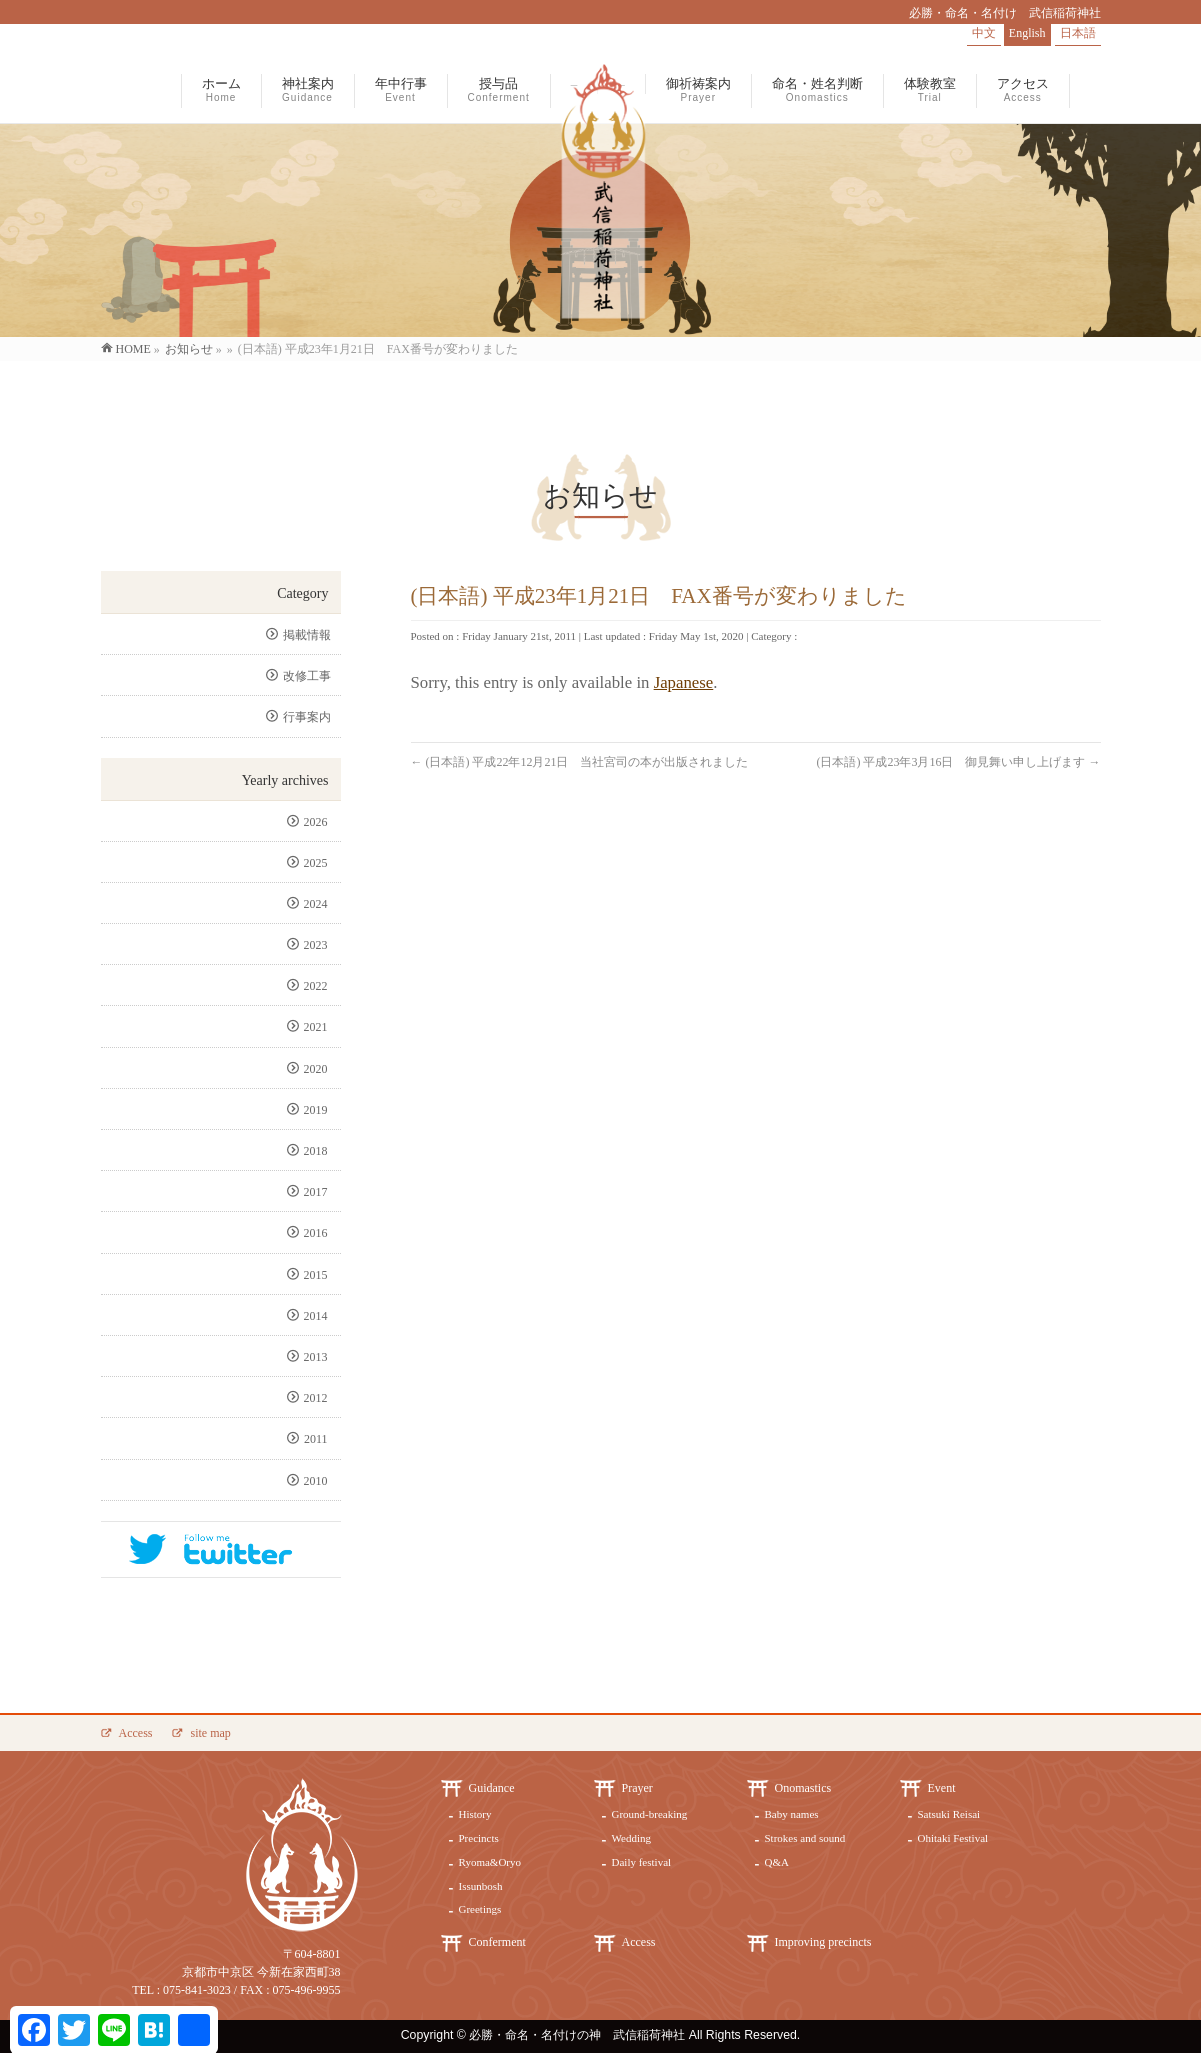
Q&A (777, 1862)
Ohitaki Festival (953, 1838)
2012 (317, 1398)
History (475, 1814)
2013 (317, 1357)
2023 (317, 945)
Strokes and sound (805, 1838)
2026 (317, 822)
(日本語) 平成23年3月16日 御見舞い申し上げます (959, 762)
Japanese (684, 682)
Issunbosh (481, 1886)
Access (136, 1733)
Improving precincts (823, 1942)
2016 (317, 1233)
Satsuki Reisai (949, 1814)
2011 (317, 1439)
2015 (317, 1275)
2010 (317, 1481)
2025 (317, 863)
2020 (317, 1069)
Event (942, 1788)
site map (210, 1733)
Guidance (492, 1788)
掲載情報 (307, 635)
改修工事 (307, 676)
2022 (317, 986)
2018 (317, 1151)
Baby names (792, 1814)
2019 (317, 1110)
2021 (317, 1027)
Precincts (479, 1838)
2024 (317, 904)
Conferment (497, 1942)
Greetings (480, 1909)
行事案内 (307, 717)
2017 (317, 1192)
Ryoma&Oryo (490, 1862)
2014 (317, 1316)
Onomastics (803, 1788)
